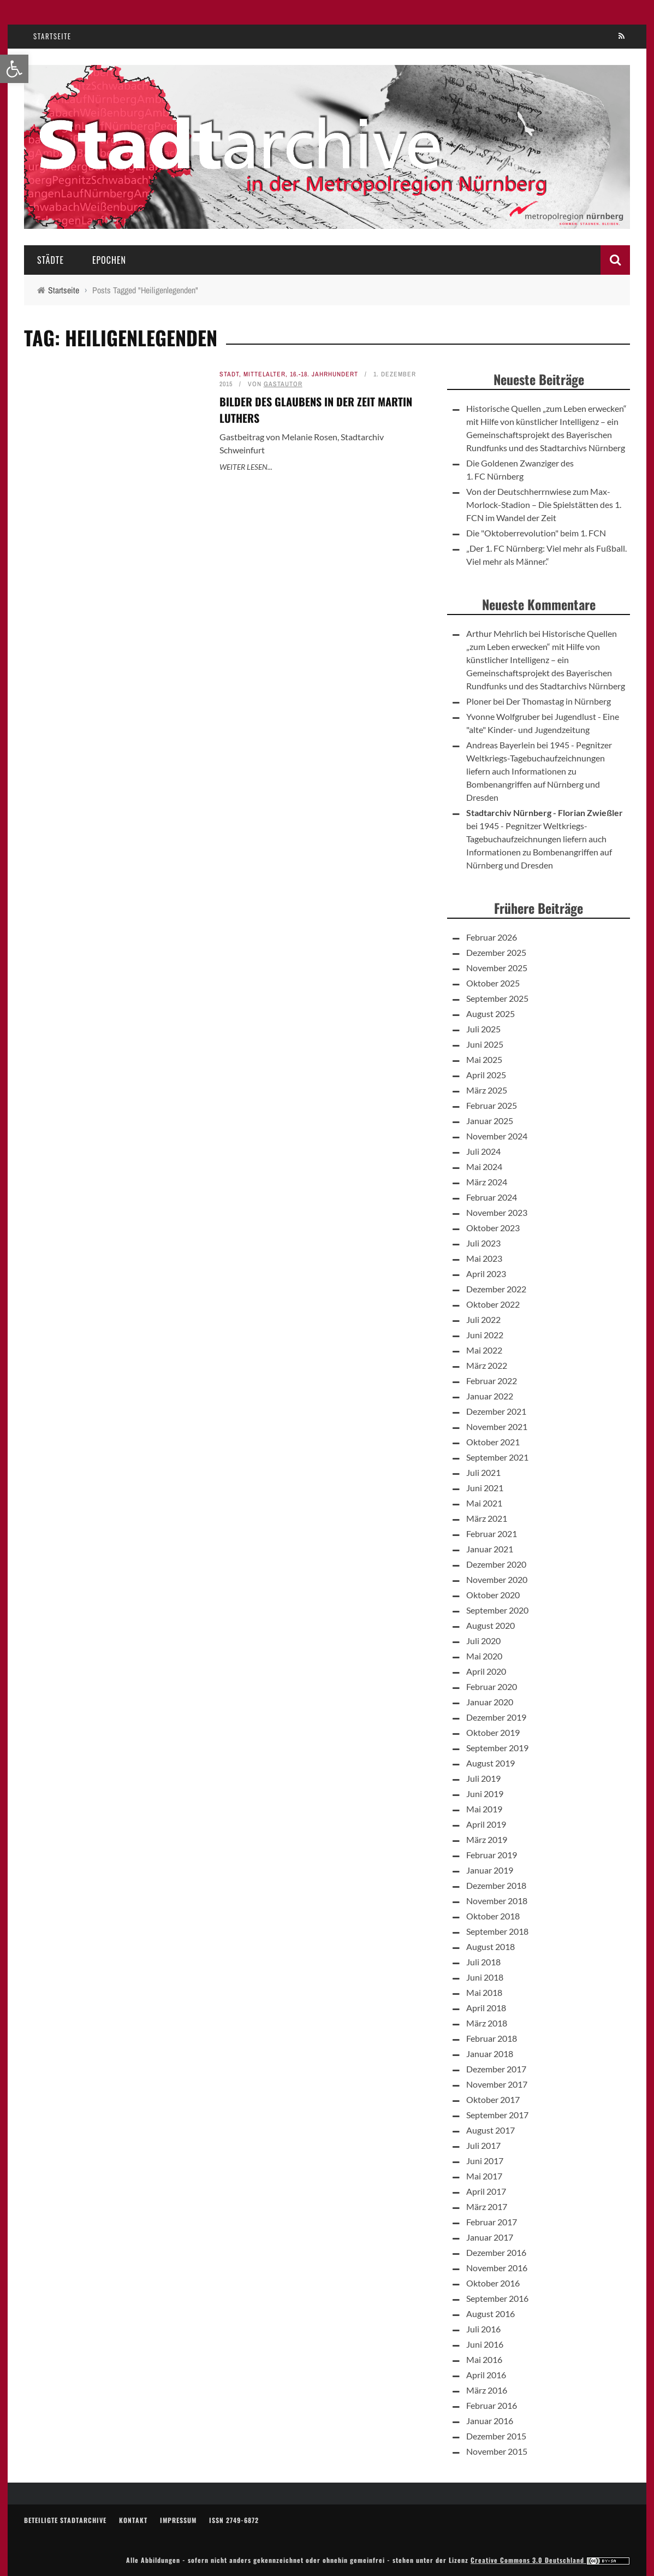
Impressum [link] (178, 2520)
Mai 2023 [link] (484, 1258)
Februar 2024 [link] (491, 1197)
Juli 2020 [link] (483, 1640)
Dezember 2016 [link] (496, 2252)
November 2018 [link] (496, 1900)
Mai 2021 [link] (484, 1503)
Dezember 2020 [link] (496, 1564)
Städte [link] (50, 260)
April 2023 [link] (486, 1273)
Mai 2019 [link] (484, 1809)
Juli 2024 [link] (483, 1151)
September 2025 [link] (497, 998)
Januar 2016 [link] (489, 2420)
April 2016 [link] (486, 2375)
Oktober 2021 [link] (493, 1442)
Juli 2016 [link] (483, 2329)
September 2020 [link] (497, 1610)
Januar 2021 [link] (489, 1549)
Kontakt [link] (133, 2520)
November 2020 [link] (496, 1579)
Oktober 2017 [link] (493, 2099)
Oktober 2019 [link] (493, 1732)
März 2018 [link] (486, 2023)
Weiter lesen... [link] (245, 466)
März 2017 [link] (486, 2206)
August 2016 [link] (490, 2313)
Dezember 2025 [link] (496, 952)
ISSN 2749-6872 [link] (234, 2520)
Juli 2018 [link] (483, 1962)
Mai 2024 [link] (484, 1166)
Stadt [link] (229, 374)
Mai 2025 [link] (484, 1059)
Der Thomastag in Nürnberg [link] (558, 701)
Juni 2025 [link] (484, 1044)
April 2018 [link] (486, 2007)
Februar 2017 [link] (491, 2222)
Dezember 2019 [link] (496, 1717)
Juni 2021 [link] (484, 1487)
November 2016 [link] (496, 2267)
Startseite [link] (52, 36)
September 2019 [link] (497, 1747)
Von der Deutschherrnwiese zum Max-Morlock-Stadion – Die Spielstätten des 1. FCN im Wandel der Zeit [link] (543, 504)
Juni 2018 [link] (484, 1977)
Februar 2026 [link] (491, 937)
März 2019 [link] (486, 1839)
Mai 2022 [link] (484, 1350)
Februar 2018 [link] (491, 2038)
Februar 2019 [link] (491, 1855)
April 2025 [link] (486, 1075)
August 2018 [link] (490, 1946)
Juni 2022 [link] (484, 1335)
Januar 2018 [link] (489, 2053)
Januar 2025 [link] (489, 1120)
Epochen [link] (109, 260)
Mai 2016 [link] (484, 2359)
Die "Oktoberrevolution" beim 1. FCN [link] (536, 533)
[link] (14, 69)
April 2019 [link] (486, 1824)
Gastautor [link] (283, 384)
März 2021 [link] (486, 1518)
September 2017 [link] (497, 2115)
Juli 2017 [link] (483, 2145)
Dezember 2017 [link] (496, 2069)
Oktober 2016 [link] (493, 2283)
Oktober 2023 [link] (493, 1227)
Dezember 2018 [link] (496, 1885)
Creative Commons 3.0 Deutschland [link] (550, 2560)
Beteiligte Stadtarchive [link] (65, 2520)
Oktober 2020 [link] (493, 1595)
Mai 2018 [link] (484, 1992)
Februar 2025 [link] (491, 1105)
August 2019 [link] (490, 1763)
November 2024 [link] (496, 1136)
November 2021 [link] (496, 1426)
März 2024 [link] (486, 1182)
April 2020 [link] (486, 1671)
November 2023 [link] (496, 1212)
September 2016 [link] (497, 2298)
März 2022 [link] (486, 1365)
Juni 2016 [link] (484, 2344)
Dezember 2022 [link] (496, 1289)
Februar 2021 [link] (491, 1533)
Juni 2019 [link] (484, 1793)
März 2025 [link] (486, 1090)
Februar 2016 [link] (491, 2405)
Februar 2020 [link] (491, 1686)
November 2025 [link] (496, 967)
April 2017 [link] (486, 2191)
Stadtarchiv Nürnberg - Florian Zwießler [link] (544, 812)
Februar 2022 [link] (491, 1380)
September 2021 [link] (497, 1457)
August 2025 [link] (490, 1013)
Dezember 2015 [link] (496, 2436)
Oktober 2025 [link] (493, 983)
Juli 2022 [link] (483, 1319)
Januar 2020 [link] (489, 1702)
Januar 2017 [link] (489, 2237)
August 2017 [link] (490, 2130)
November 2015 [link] (496, 2451)
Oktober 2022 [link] (493, 1304)
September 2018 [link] (497, 1931)
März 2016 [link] (486, 2390)
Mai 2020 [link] (484, 1656)
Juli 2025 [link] (483, 1029)
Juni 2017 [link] (484, 2160)
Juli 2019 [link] (483, 1778)
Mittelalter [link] (264, 374)
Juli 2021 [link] (483, 1472)
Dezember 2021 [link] (496, 1411)
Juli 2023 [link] (483, 1243)
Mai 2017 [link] (484, 2176)
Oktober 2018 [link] (493, 1916)
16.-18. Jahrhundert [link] (324, 374)
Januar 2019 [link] (489, 1870)
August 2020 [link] (490, 1625)
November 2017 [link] (496, 2084)
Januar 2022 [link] (489, 1396)
